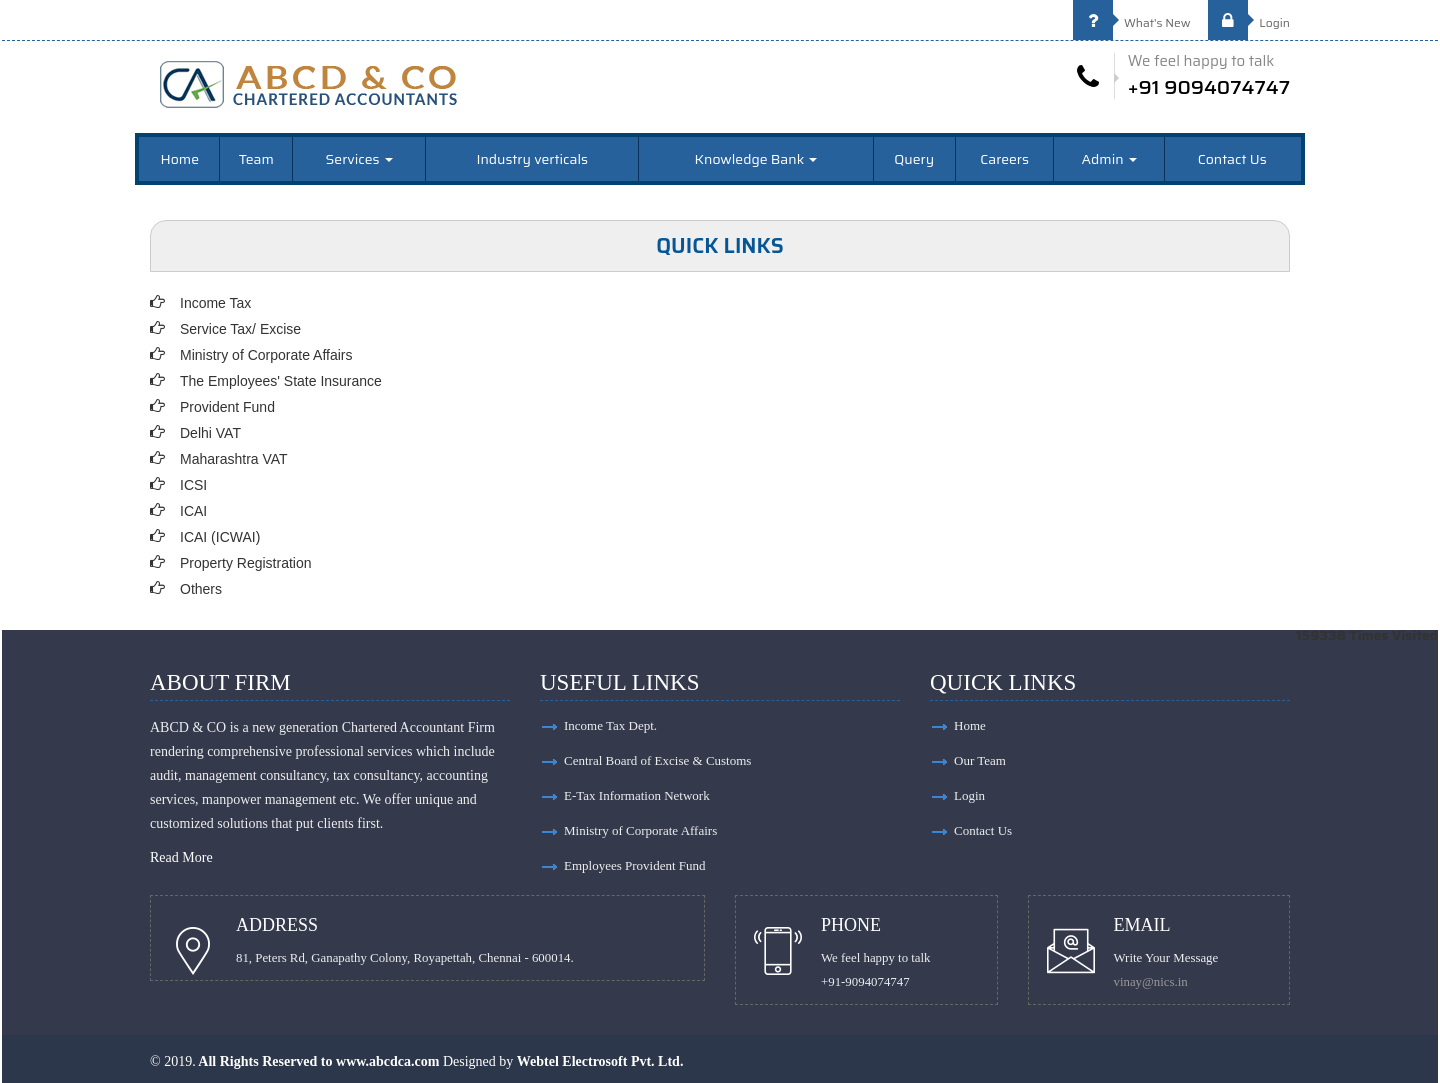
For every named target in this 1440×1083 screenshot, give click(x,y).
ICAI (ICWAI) (220, 537)
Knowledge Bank (756, 159)
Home (180, 159)
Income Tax (215, 303)
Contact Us (1232, 159)
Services (359, 159)
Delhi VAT (210, 433)
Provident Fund (227, 407)
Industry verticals (532, 159)
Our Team (980, 760)
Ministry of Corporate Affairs (266, 355)
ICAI (193, 511)
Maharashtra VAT (234, 459)
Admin (1109, 159)
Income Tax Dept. (610, 725)
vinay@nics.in (1151, 982)
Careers (1004, 159)
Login (1249, 22)
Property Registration (246, 563)
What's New (1132, 22)
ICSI (193, 485)
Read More (181, 857)
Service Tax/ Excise (240, 329)
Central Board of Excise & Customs (657, 760)
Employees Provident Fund (635, 865)
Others (201, 589)
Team (256, 159)
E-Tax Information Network (637, 795)
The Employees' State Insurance (281, 381)
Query (914, 159)
